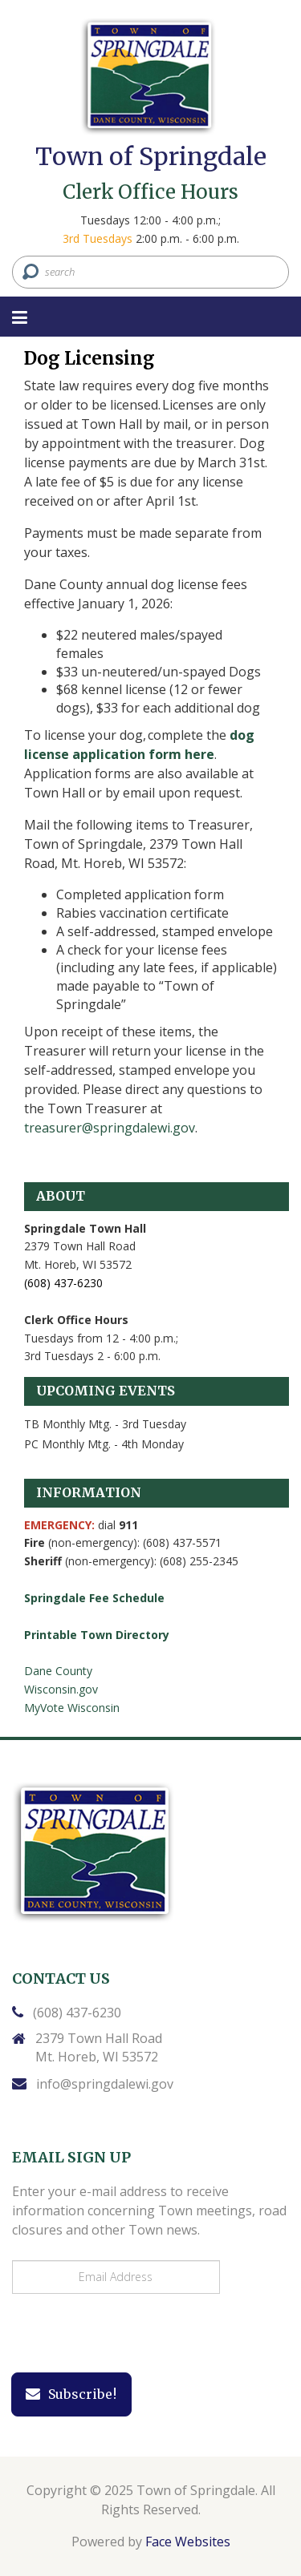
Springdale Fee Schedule (94, 1597)
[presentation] (122, 2334)
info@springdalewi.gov (104, 2084)
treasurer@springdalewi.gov (109, 1128)
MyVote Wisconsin (72, 1707)
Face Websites (187, 2541)
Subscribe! (71, 2394)
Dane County (58, 1670)
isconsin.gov (66, 1689)
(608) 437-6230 (77, 2012)
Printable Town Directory (96, 1634)
